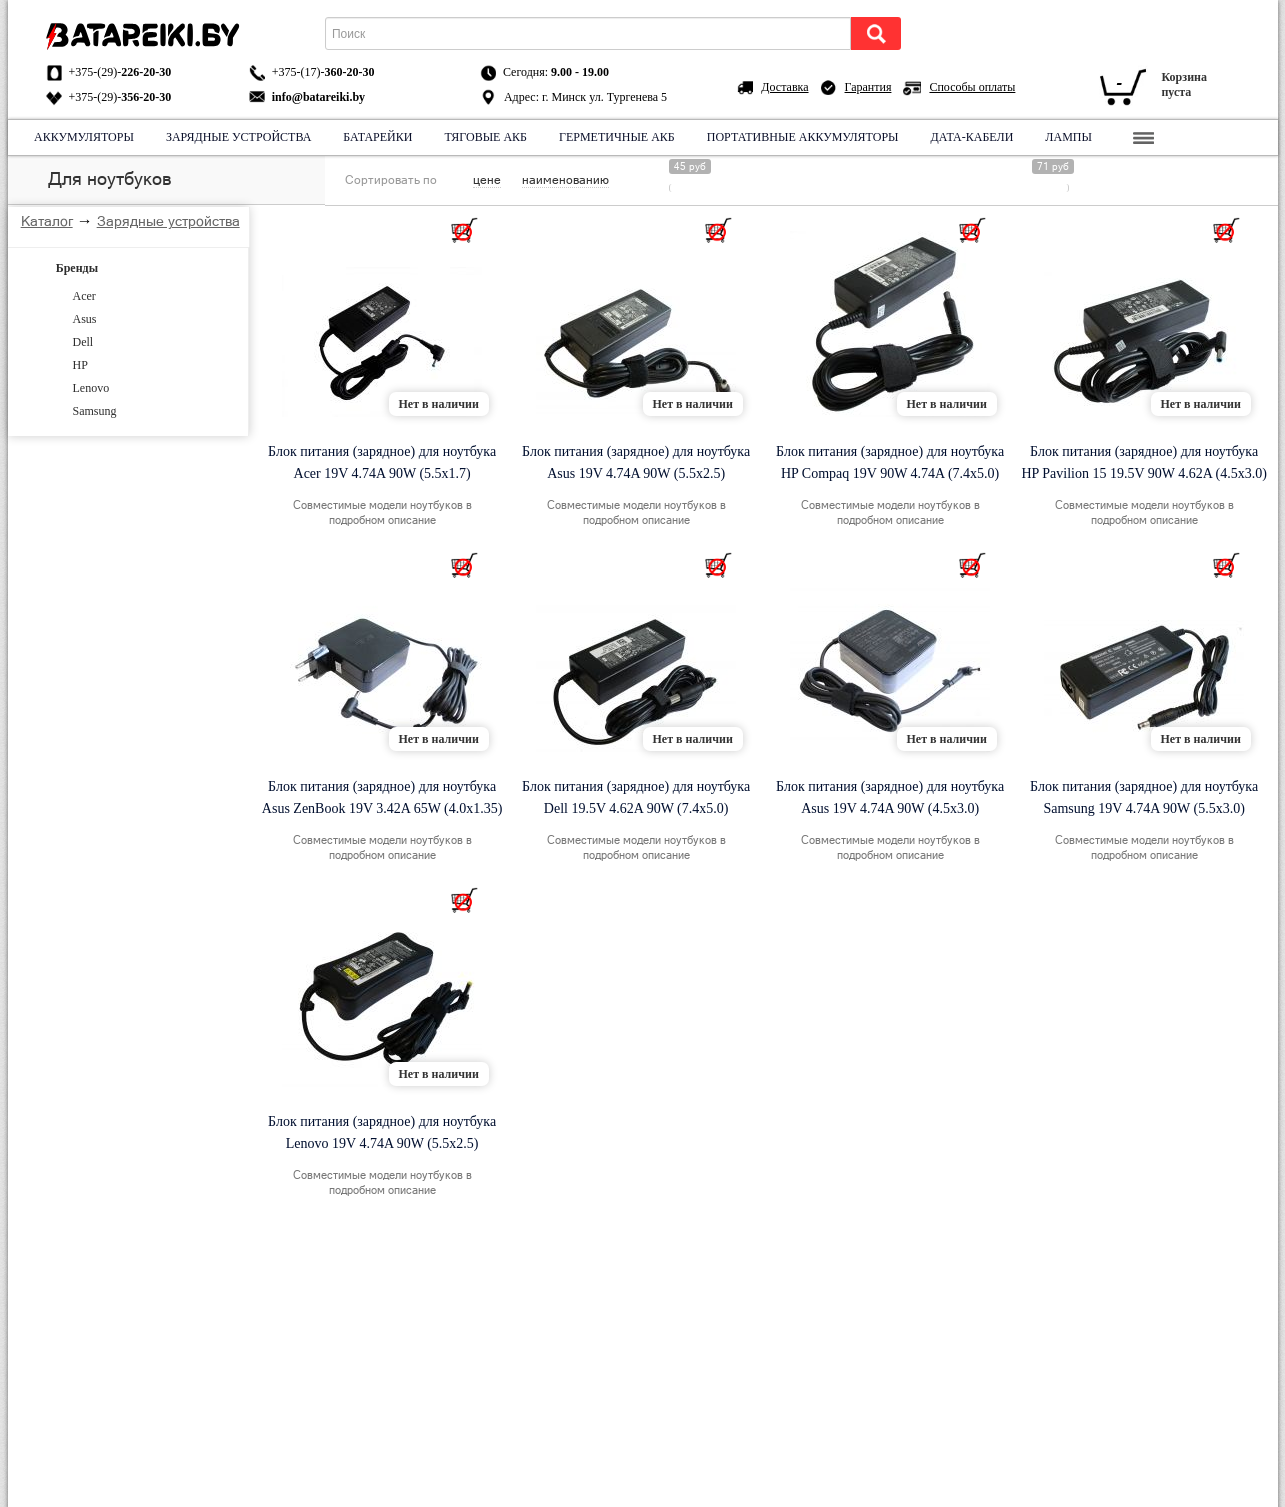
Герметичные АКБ (617, 137)
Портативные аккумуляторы (802, 137)
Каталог (47, 221)
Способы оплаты (972, 87)
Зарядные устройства (237, 137)
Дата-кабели (971, 137)
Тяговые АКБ (485, 137)
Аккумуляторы (84, 137)
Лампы (1068, 137)
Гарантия (868, 87)
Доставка (784, 87)
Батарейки (377, 137)
